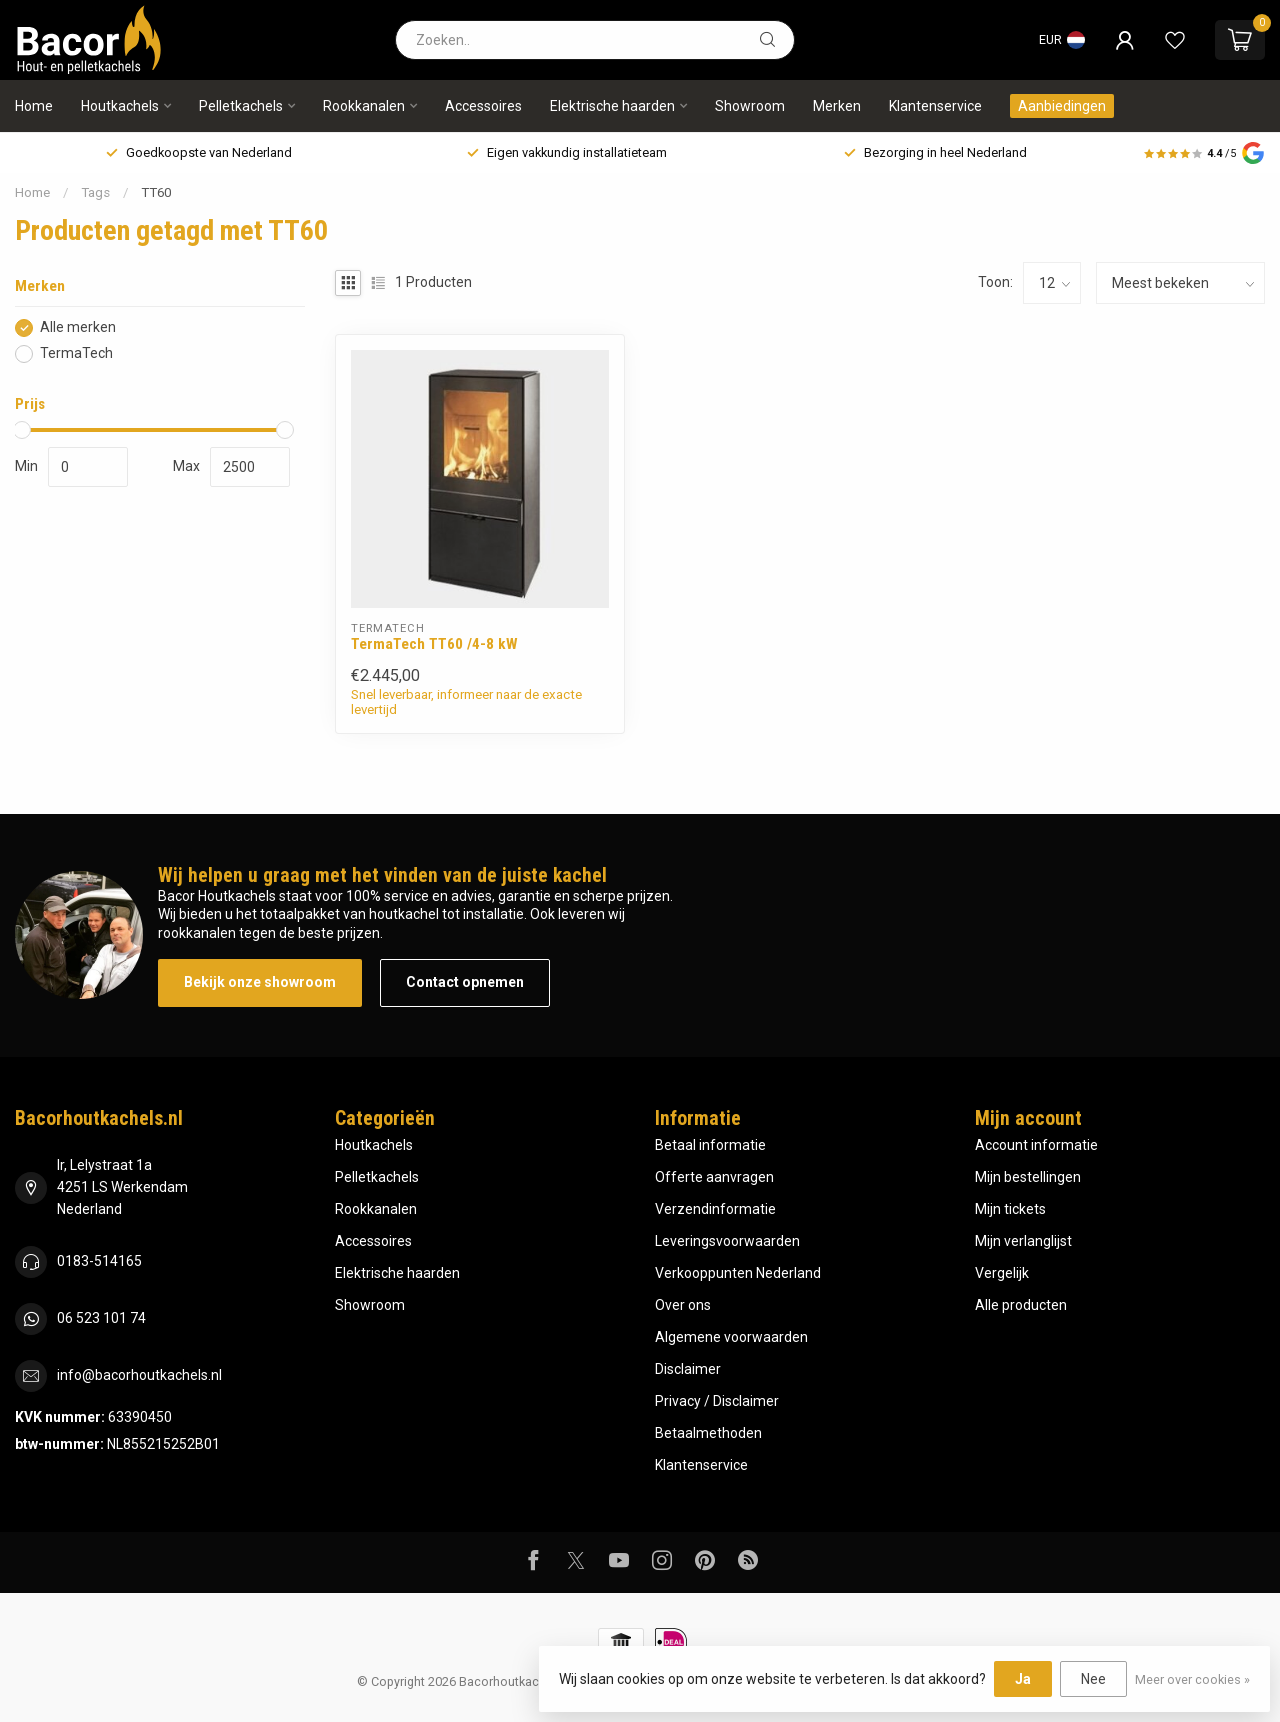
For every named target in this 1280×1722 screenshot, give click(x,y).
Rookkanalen (364, 106)
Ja (1023, 1679)
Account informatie (1036, 1145)
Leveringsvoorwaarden (727, 1241)
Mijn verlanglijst (1023, 1241)
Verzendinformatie (715, 1209)
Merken (837, 106)
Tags (95, 192)
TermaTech (76, 353)
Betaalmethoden (708, 1433)
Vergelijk (1002, 1273)
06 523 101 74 (101, 1318)
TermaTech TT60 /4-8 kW (434, 644)
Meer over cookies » (1192, 1679)
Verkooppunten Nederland (738, 1273)
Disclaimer (688, 1369)
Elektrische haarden (612, 106)
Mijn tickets (1010, 1209)
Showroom (750, 106)
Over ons (683, 1305)
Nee (1093, 1679)
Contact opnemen (465, 982)
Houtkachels (120, 106)
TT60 (156, 192)
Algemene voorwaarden (731, 1337)
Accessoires (483, 106)
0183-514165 (99, 1261)
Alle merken (78, 327)
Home (34, 106)
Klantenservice (935, 106)
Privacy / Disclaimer (717, 1401)
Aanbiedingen (1062, 106)
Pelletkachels (241, 106)
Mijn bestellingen (1028, 1177)
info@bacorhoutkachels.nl (139, 1375)
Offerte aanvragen (714, 1177)
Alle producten (1021, 1305)
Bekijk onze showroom (260, 982)
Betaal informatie (710, 1145)
